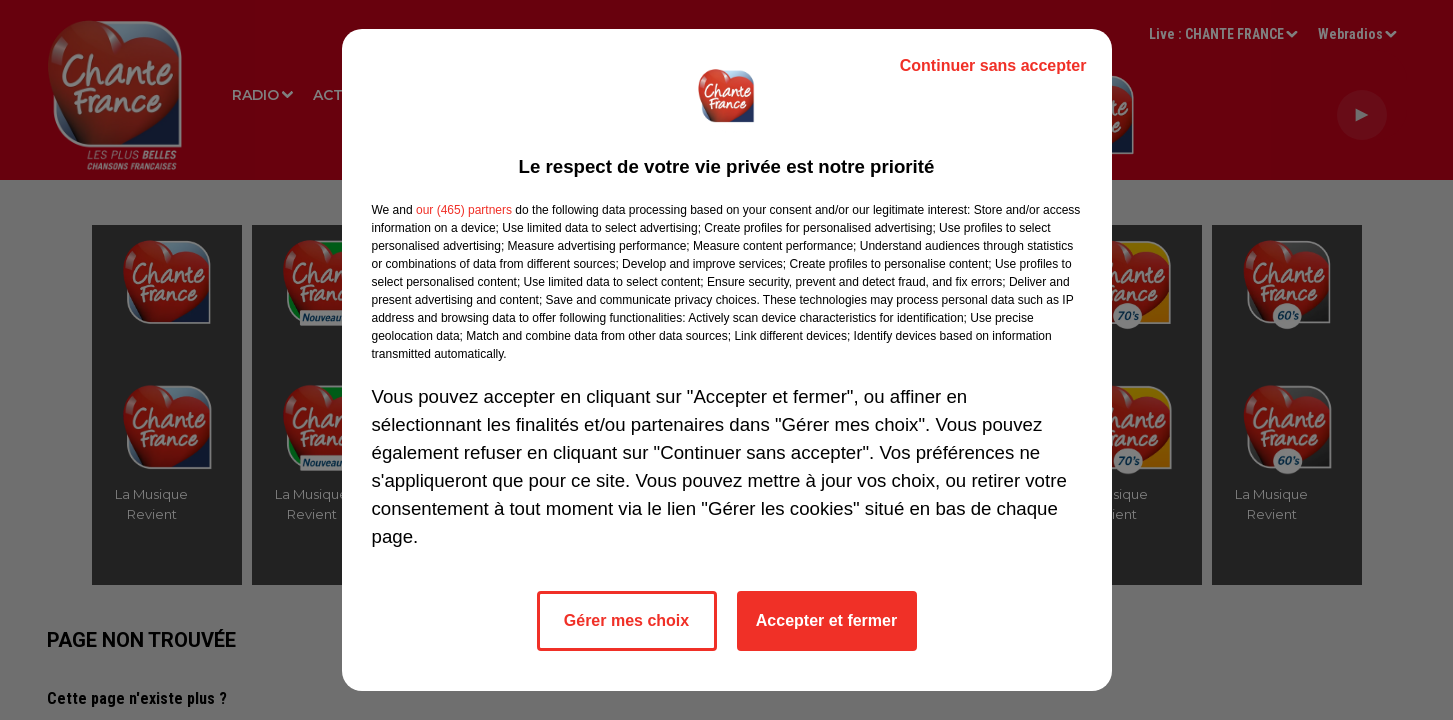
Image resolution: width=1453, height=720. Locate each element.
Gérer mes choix (626, 620)
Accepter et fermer (826, 620)
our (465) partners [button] (464, 210)
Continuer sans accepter (993, 65)
